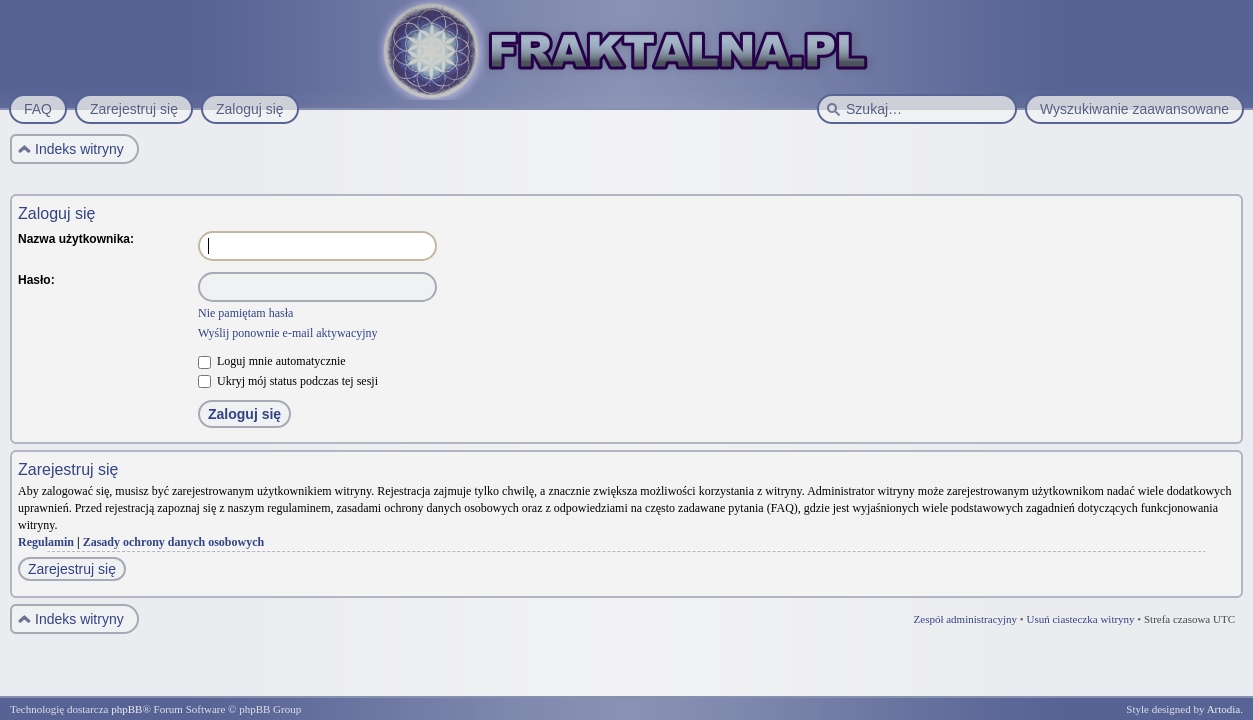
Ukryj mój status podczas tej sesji (288, 381)
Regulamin (46, 542)
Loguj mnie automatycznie (272, 361)
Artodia (1224, 709)
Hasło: (36, 280)
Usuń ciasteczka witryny (1080, 619)
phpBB (126, 709)
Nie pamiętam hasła (245, 313)
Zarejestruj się (72, 569)
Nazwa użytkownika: (76, 239)
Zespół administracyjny (966, 619)
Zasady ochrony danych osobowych (174, 542)
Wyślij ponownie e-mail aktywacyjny (288, 333)
